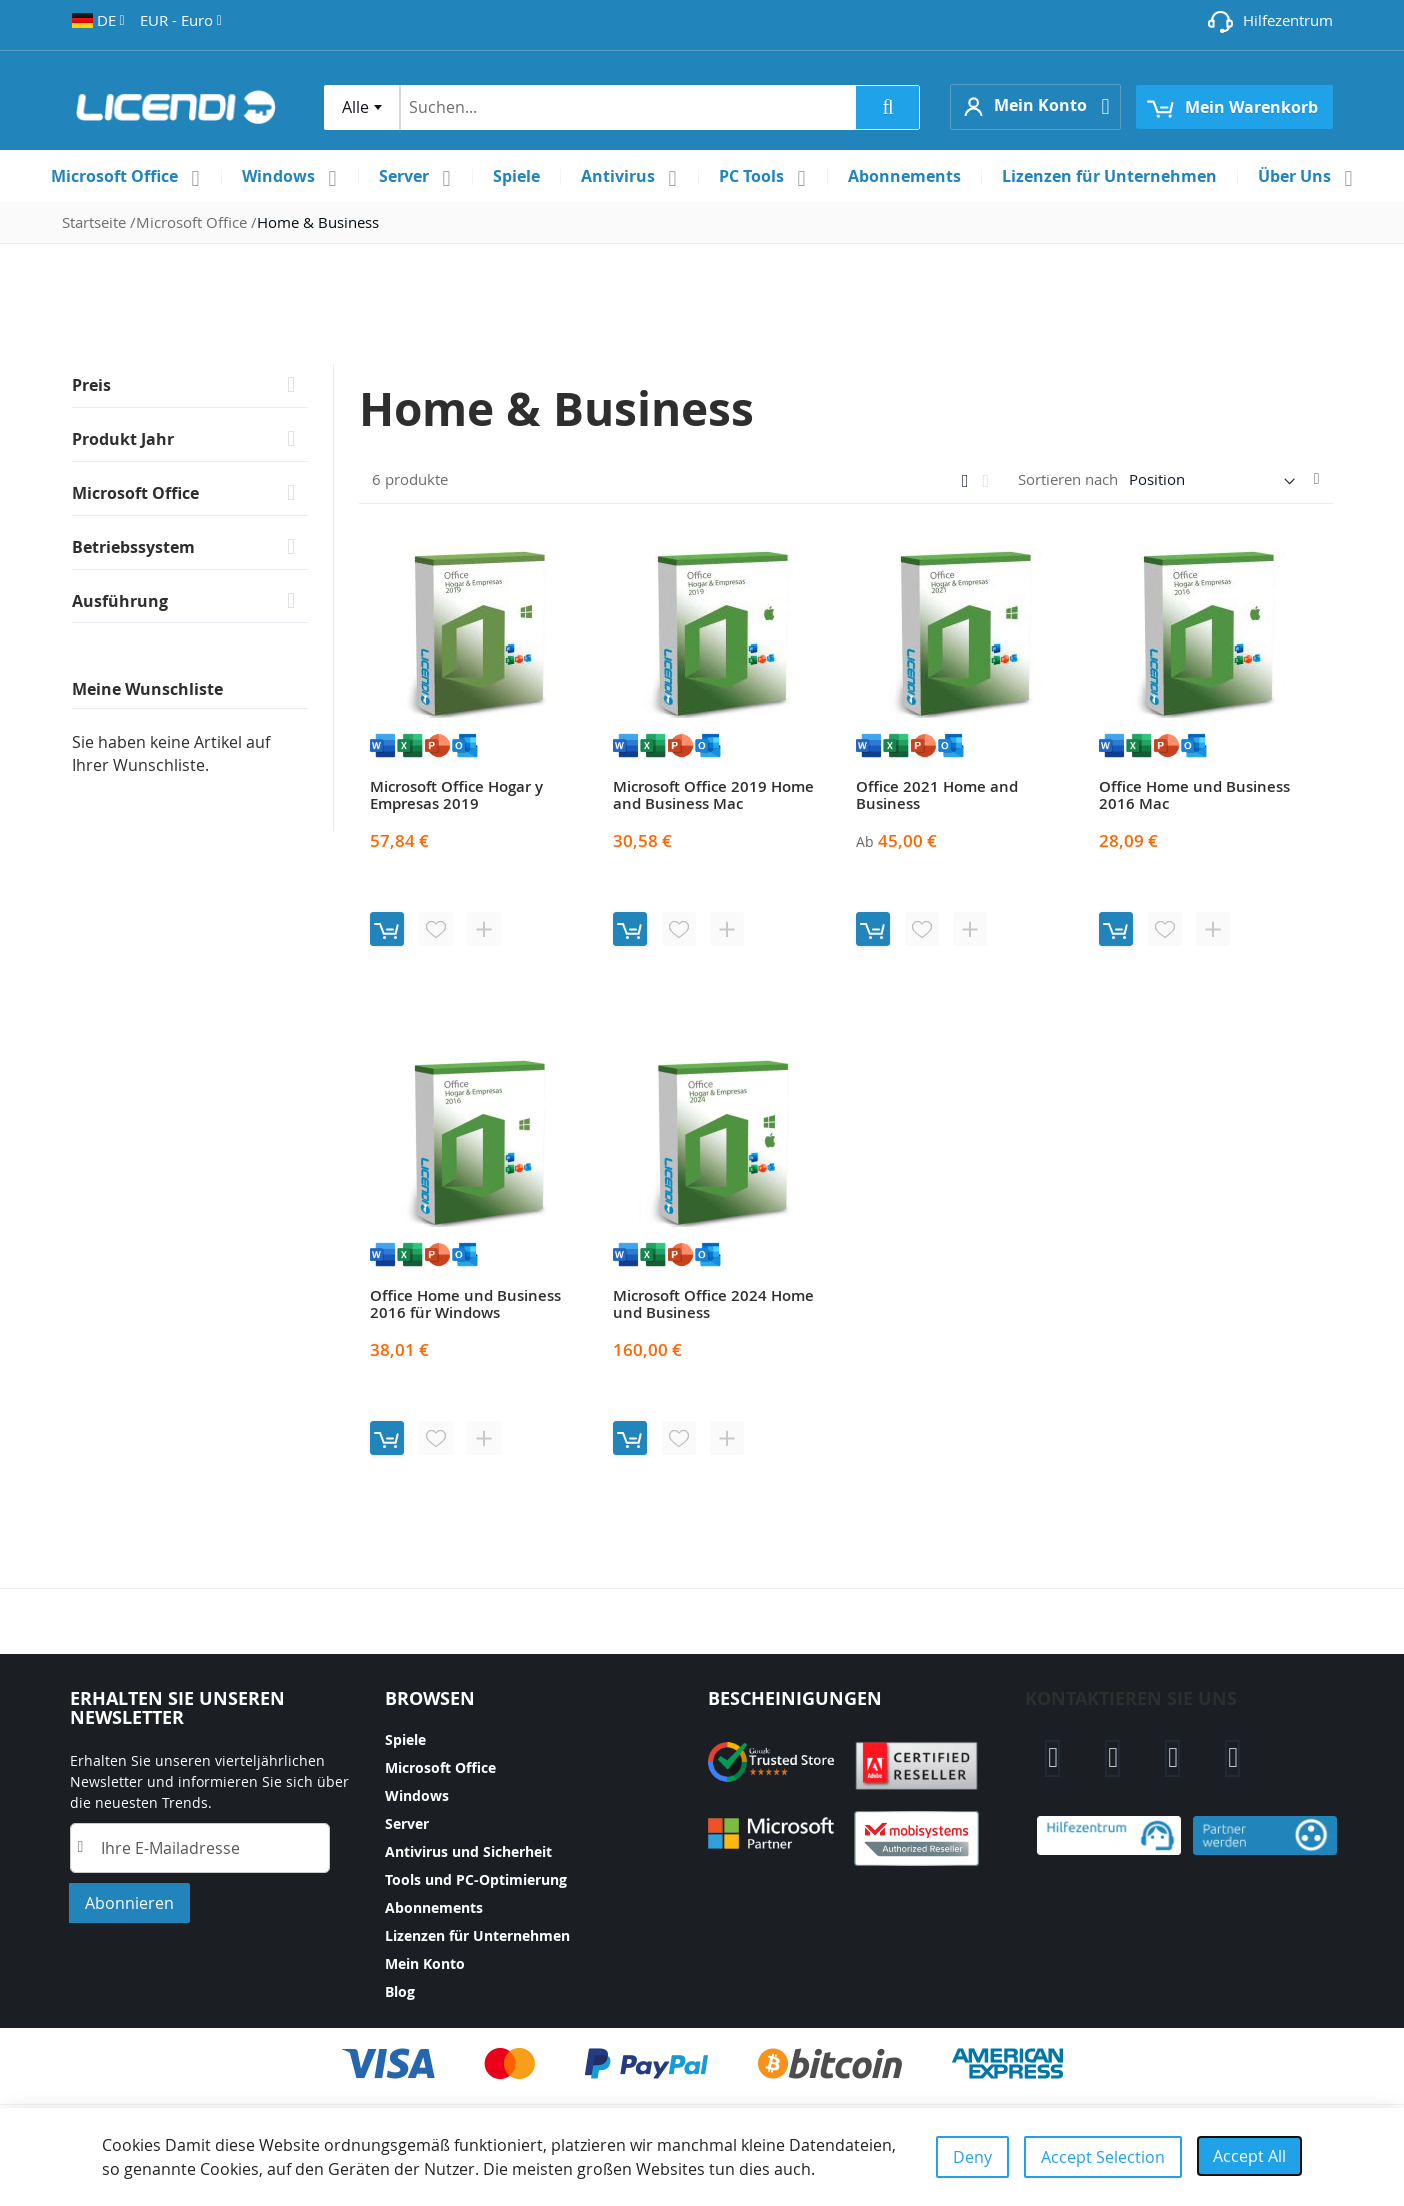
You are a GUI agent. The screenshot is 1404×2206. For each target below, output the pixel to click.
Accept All (1249, 2156)
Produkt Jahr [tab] (123, 439)
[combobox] (361, 107)
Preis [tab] (91, 385)
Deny (972, 2157)
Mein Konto (425, 1963)
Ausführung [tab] (120, 601)
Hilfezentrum (1288, 20)
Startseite (96, 222)
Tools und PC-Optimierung (476, 1879)
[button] (98, 20)
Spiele (405, 1739)
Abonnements (434, 1907)
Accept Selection (1103, 2157)
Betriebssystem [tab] (133, 547)
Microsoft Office (193, 222)
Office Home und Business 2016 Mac (1194, 795)
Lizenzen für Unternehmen (477, 1935)
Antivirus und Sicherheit (468, 1851)
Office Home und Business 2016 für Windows (465, 1304)
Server (407, 1823)
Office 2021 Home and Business (937, 795)
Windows (417, 1795)
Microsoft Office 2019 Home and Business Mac (713, 795)
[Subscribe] (129, 1903)
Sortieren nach (1068, 479)
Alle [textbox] (355, 107)
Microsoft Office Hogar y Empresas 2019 (456, 795)
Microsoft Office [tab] (135, 493)
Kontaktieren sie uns (1131, 1698)
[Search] (887, 107)
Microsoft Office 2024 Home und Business (713, 1304)
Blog (400, 1991)
